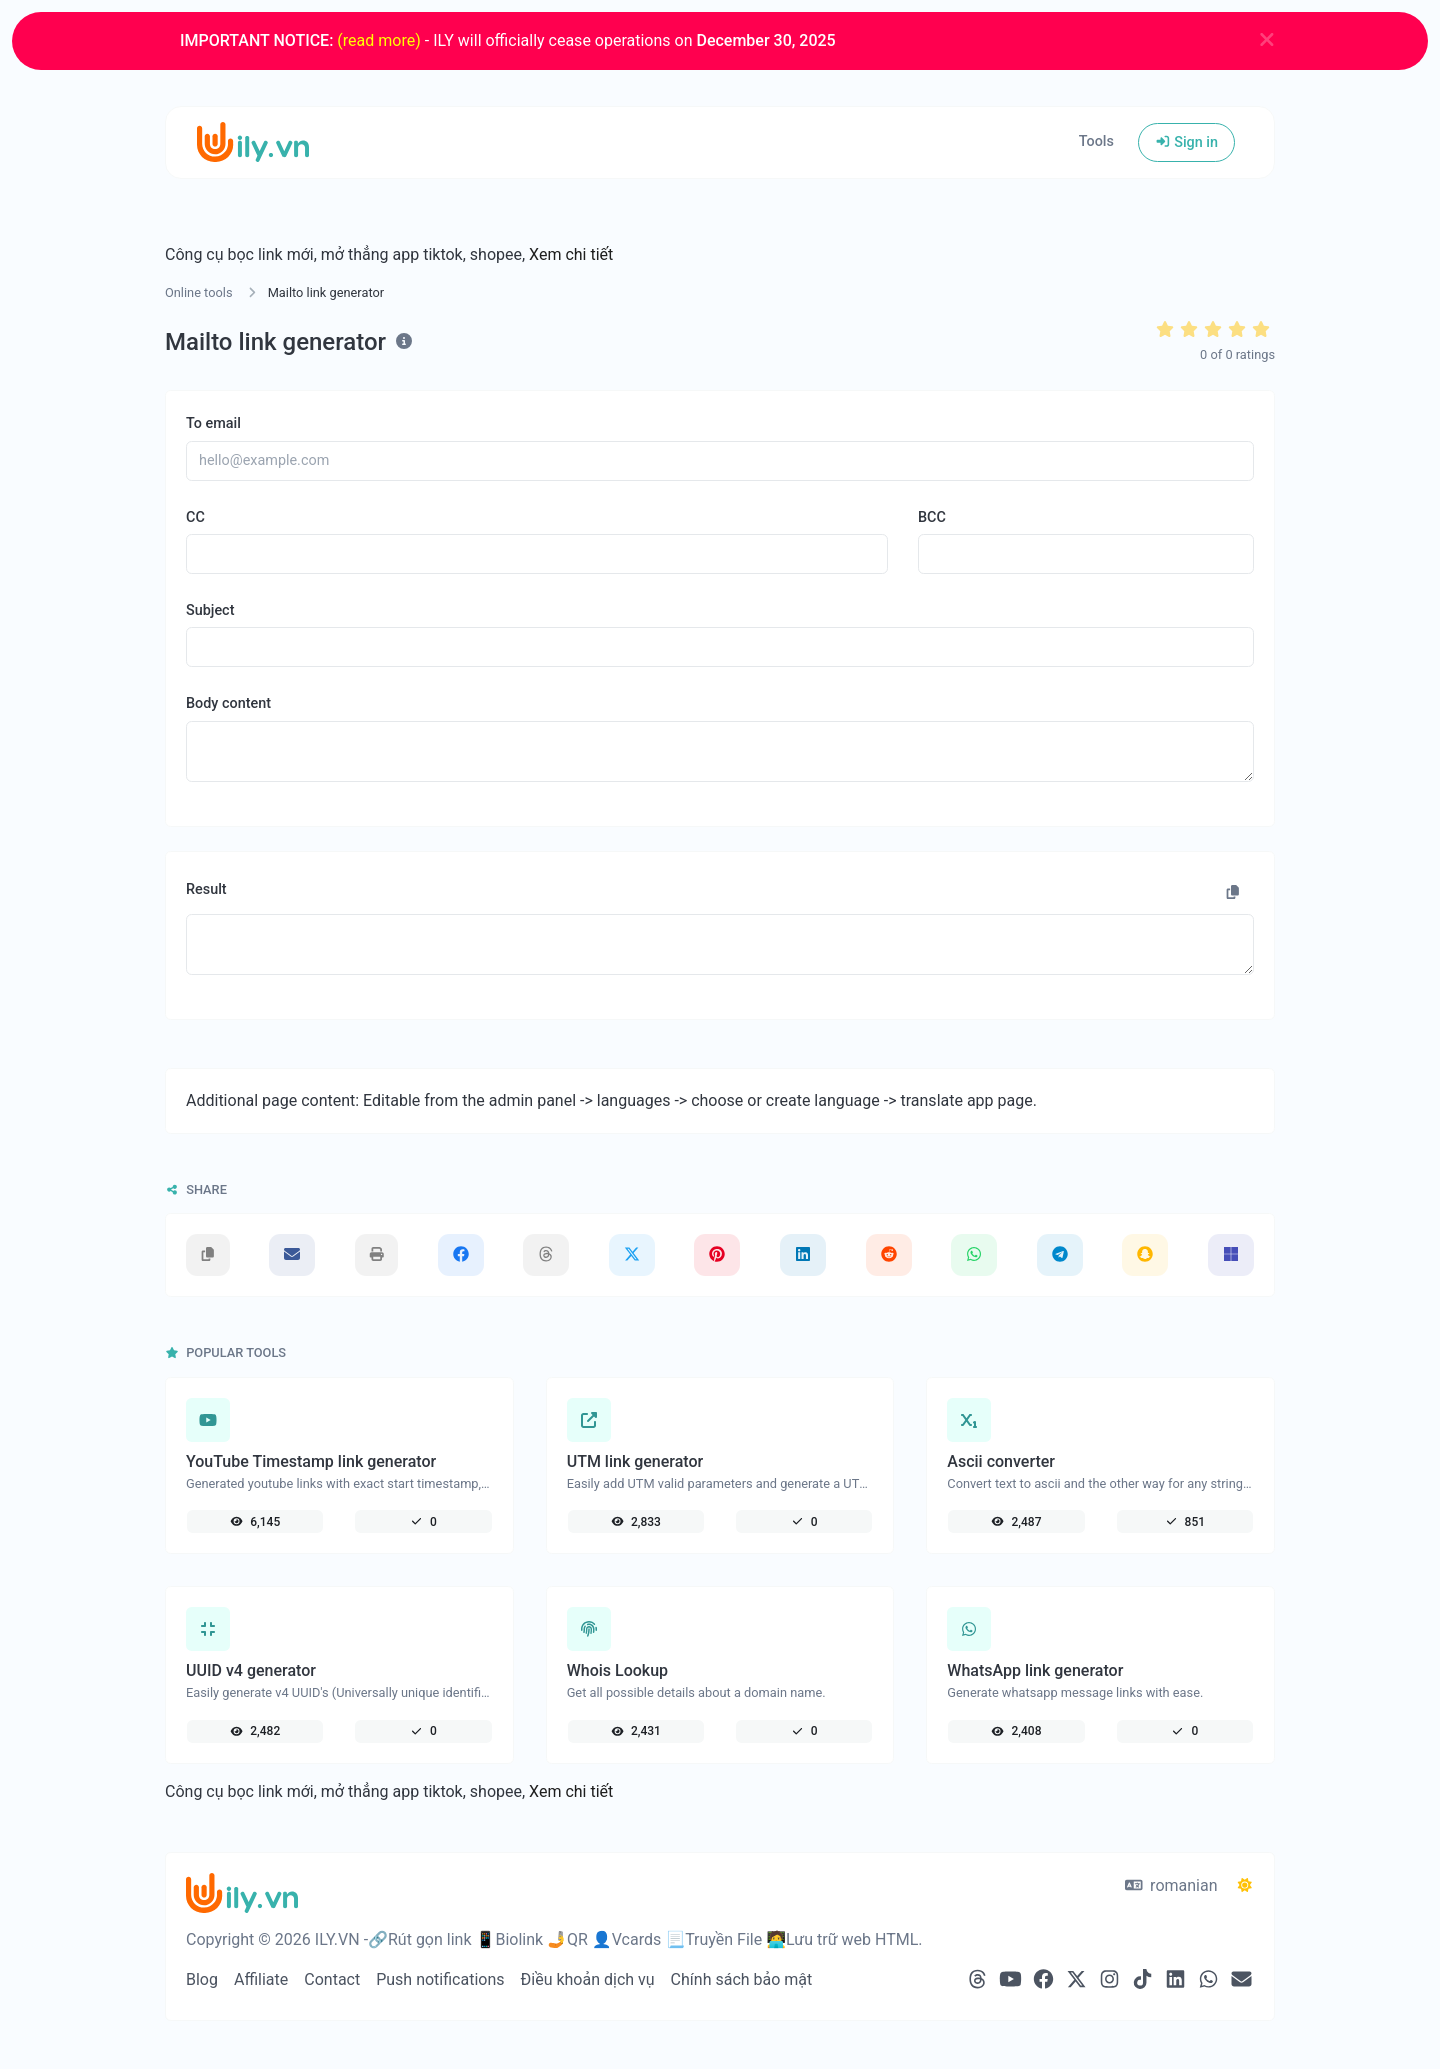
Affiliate (261, 1979)
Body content (228, 703)
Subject (210, 610)
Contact (332, 1979)
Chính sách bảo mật (742, 1979)
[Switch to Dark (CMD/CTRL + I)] (1245, 1886)
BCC (932, 517)
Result (206, 889)
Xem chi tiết (571, 254)
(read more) (378, 40)
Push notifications (440, 1979)
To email (213, 423)
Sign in (1186, 142)
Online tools (199, 292)
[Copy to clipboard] (1233, 893)
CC (195, 517)
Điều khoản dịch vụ (588, 1979)
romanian (1171, 1885)
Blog (202, 1979)
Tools (1096, 141)
